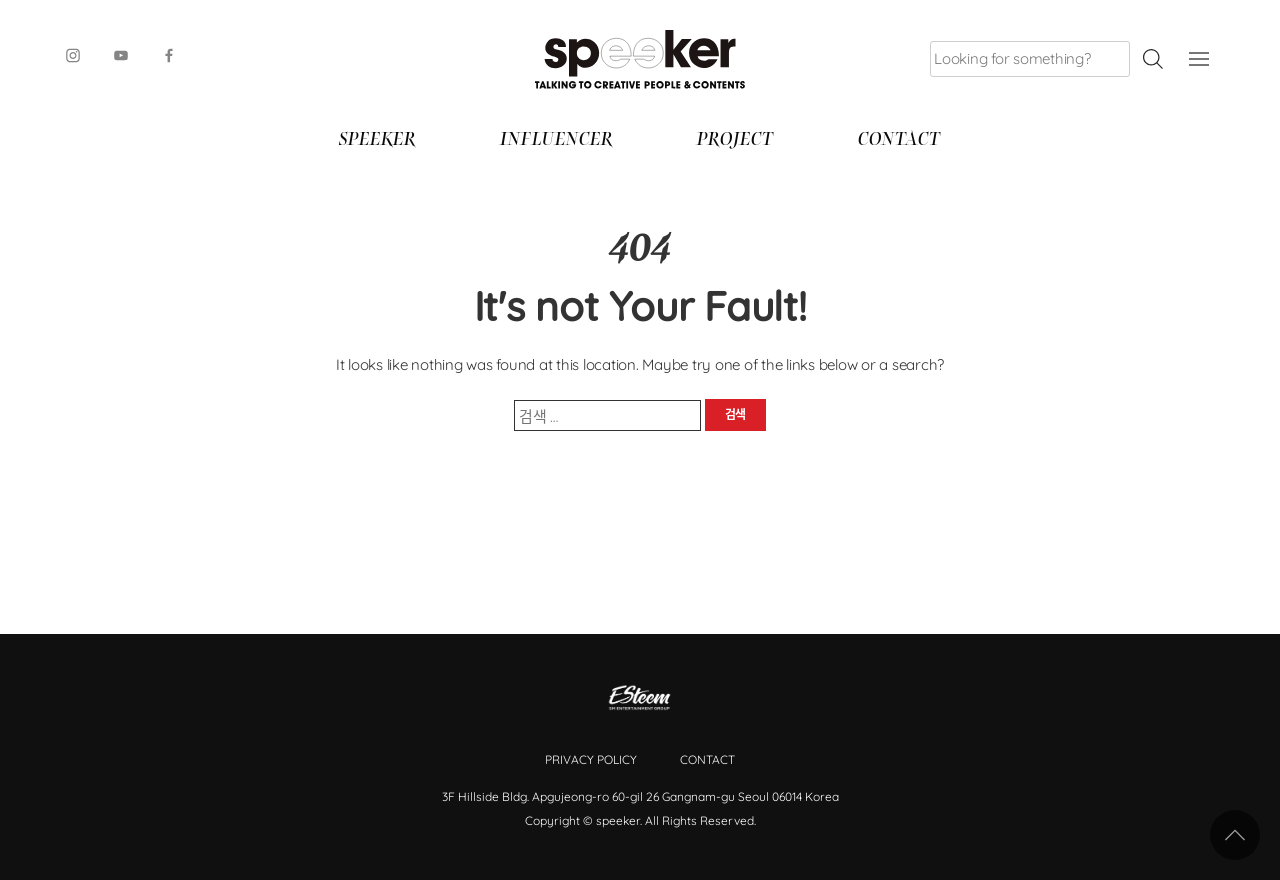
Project (735, 141)
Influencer (556, 141)
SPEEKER (377, 141)
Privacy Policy (591, 759)
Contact (899, 141)
